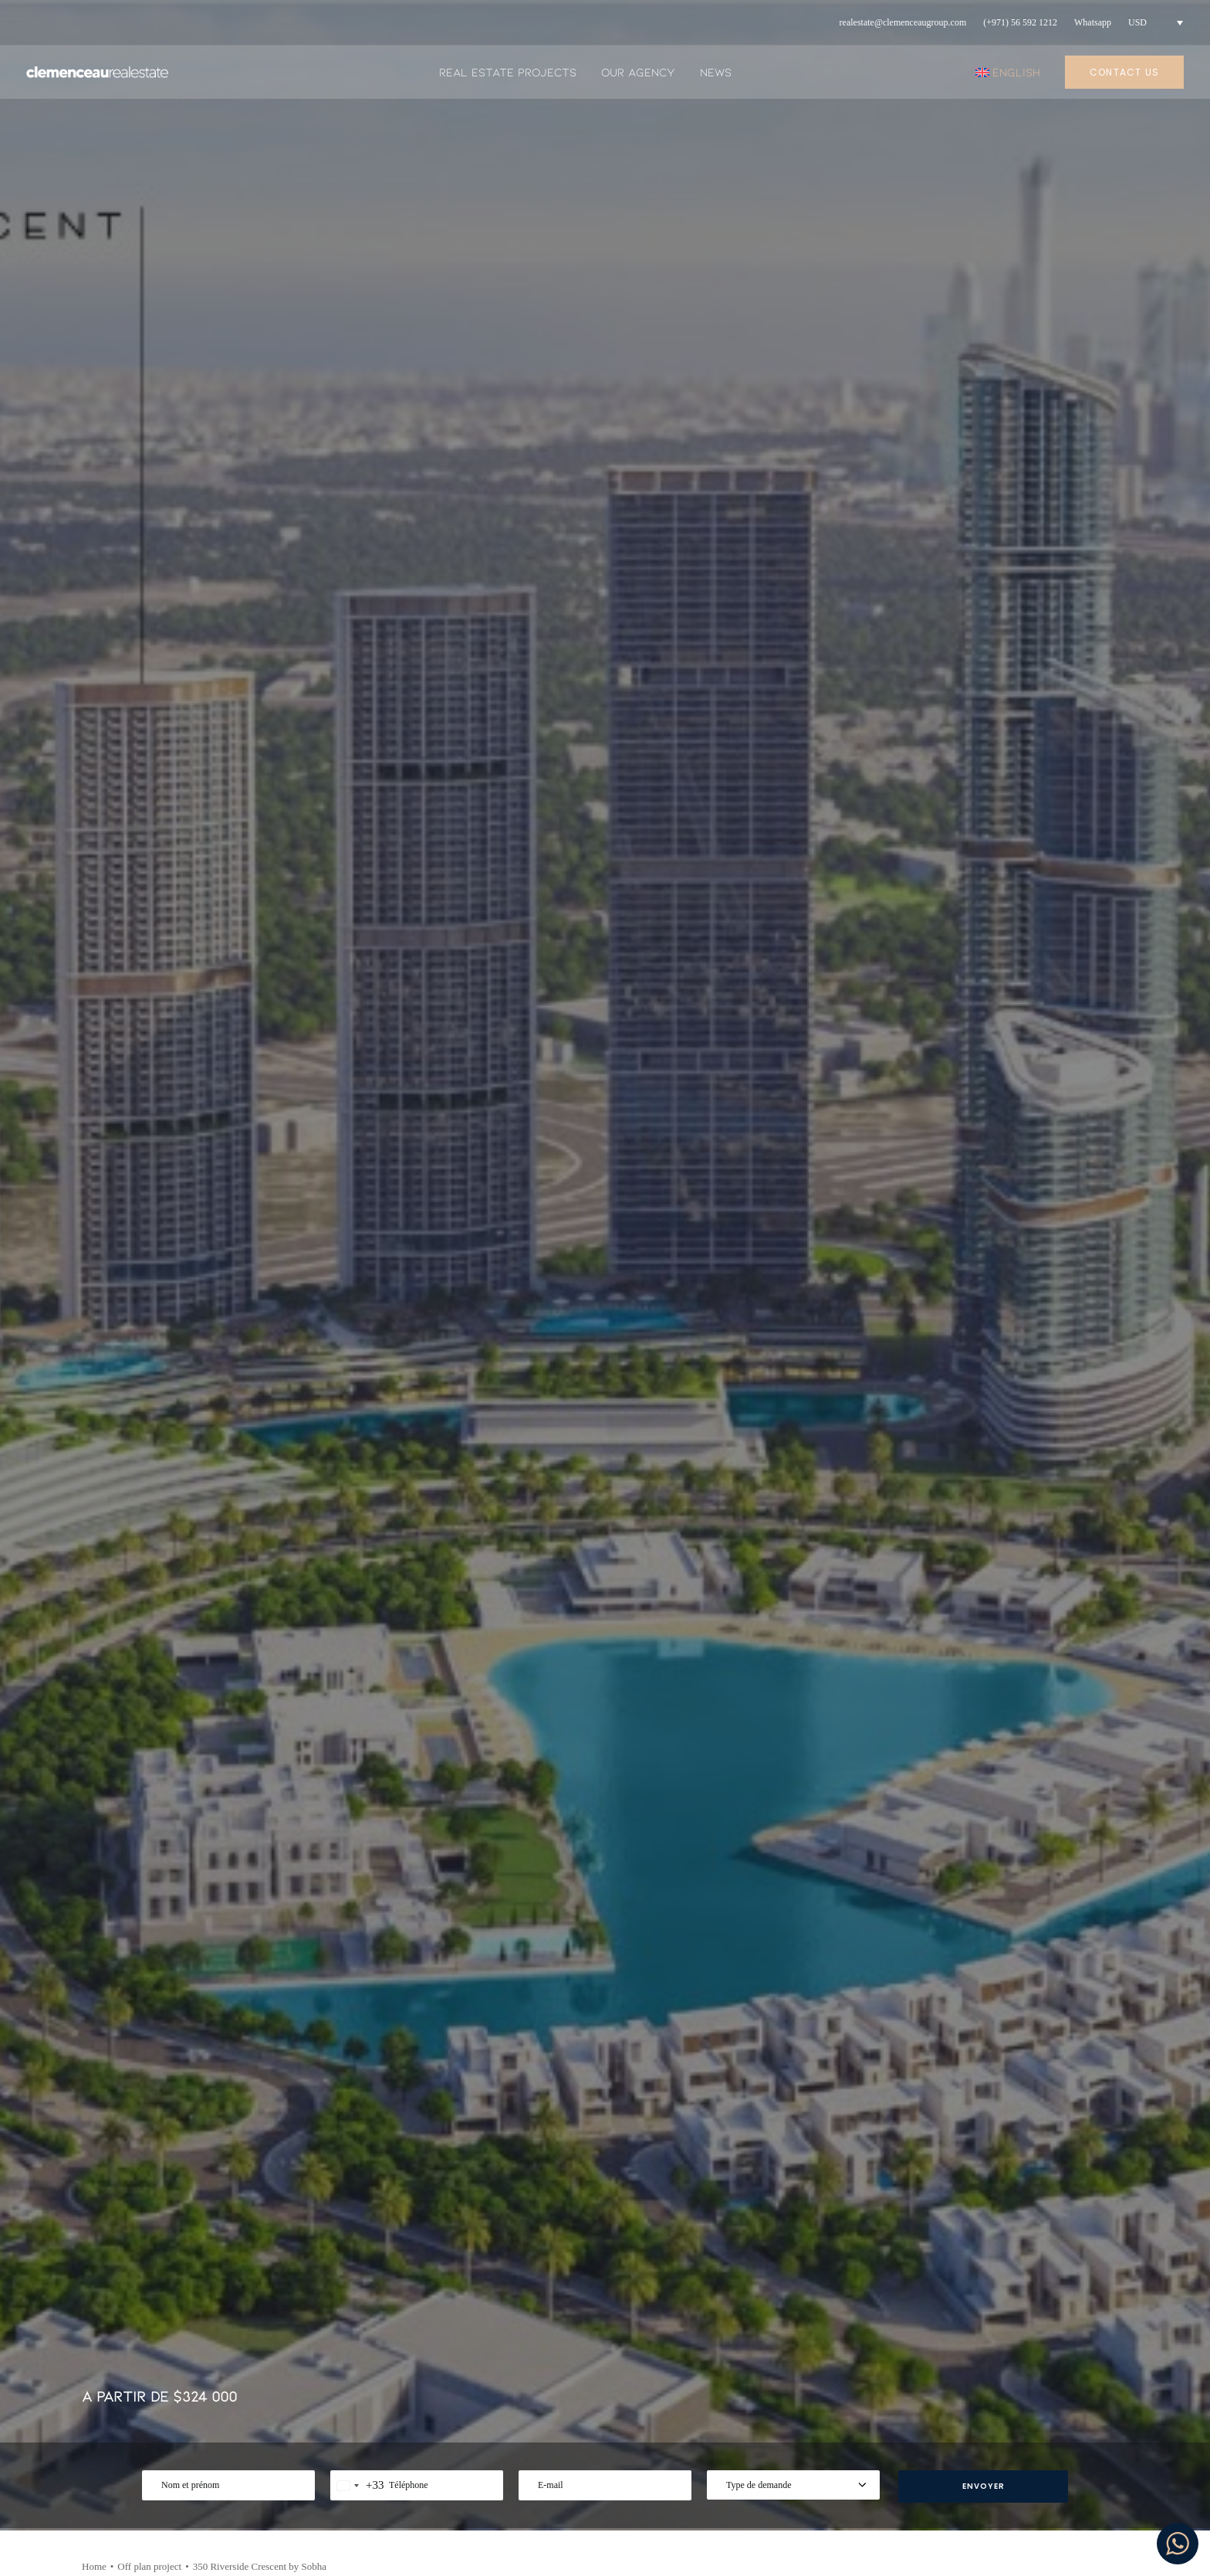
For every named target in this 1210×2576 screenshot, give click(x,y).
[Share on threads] (995, 663)
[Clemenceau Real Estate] (97, 72)
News (716, 72)
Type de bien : (238, 1949)
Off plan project (149, 546)
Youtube (961, 2391)
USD (1137, 22)
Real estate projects (507, 72)
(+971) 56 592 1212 (1020, 22)
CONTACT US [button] (73, 1043)
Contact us (722, 2417)
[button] (220, 1964)
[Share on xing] (1096, 663)
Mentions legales (739, 2365)
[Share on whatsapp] (1055, 663)
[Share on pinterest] (1015, 663)
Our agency (638, 72)
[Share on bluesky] (1075, 663)
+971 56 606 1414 (156, 2379)
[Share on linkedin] (1035, 663)
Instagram (966, 2365)
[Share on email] (1116, 663)
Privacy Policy (731, 2391)
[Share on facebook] (955, 663)
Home (94, 546)
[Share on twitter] (975, 663)
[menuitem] (903, 22)
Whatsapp (1092, 22)
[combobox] (357, 465)
